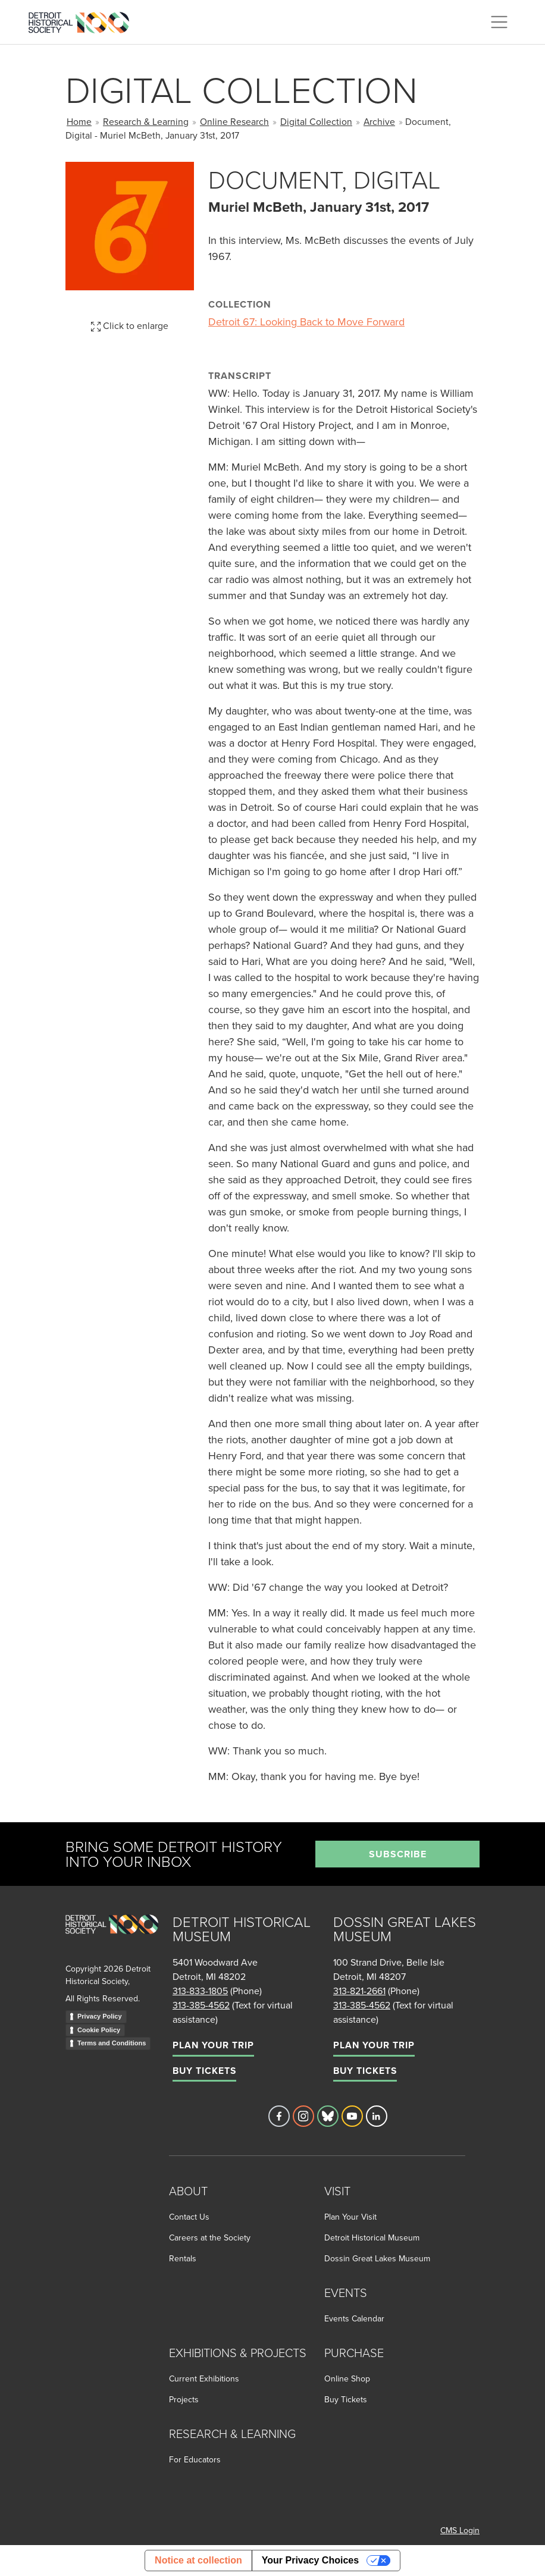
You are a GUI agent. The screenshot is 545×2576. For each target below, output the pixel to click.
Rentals (182, 2258)
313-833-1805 (200, 1990)
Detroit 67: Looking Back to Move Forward (306, 321)
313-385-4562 (201, 2004)
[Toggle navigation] (499, 22)
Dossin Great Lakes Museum (377, 2258)
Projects (184, 2399)
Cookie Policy (98, 2029)
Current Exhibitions (204, 2378)
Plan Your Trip (213, 2045)
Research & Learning (146, 121)
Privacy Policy (99, 2016)
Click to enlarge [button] (129, 325)
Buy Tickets (204, 2070)
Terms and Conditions (111, 2043)
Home (79, 121)
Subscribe (398, 1854)
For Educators (195, 2459)
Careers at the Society (209, 2237)
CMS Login (460, 2530)
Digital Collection (316, 121)
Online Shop (347, 2378)
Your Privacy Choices (310, 2560)
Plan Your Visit (350, 2217)
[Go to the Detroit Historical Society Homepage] (84, 20)
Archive (379, 121)
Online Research (234, 121)
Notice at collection (198, 2560)
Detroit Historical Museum (371, 2237)
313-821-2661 (359, 1990)
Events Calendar (354, 2318)
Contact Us (189, 2217)
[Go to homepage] (111, 1937)
